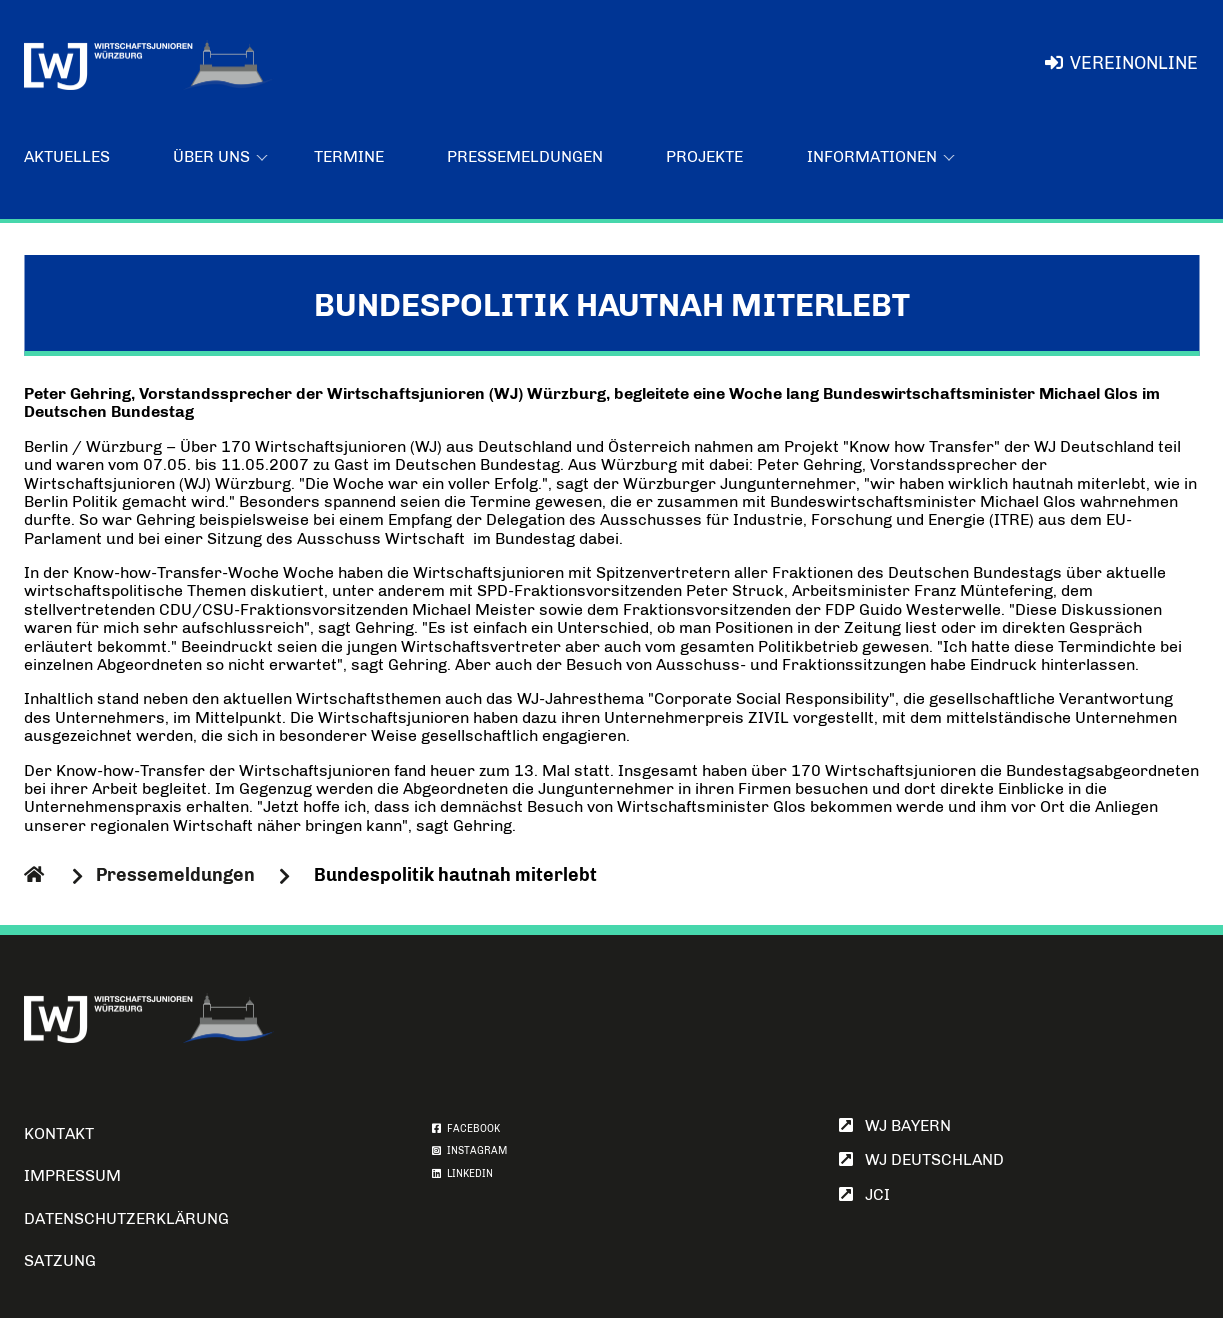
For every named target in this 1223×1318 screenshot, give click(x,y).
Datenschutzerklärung (126, 1218)
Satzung (60, 1260)
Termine (349, 156)
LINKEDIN (462, 1174)
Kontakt (59, 1133)
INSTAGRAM (469, 1151)
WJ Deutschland (921, 1159)
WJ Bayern (895, 1125)
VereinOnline (1121, 63)
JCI (864, 1194)
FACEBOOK (466, 1129)
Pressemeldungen (525, 156)
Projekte (704, 156)
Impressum (72, 1175)
